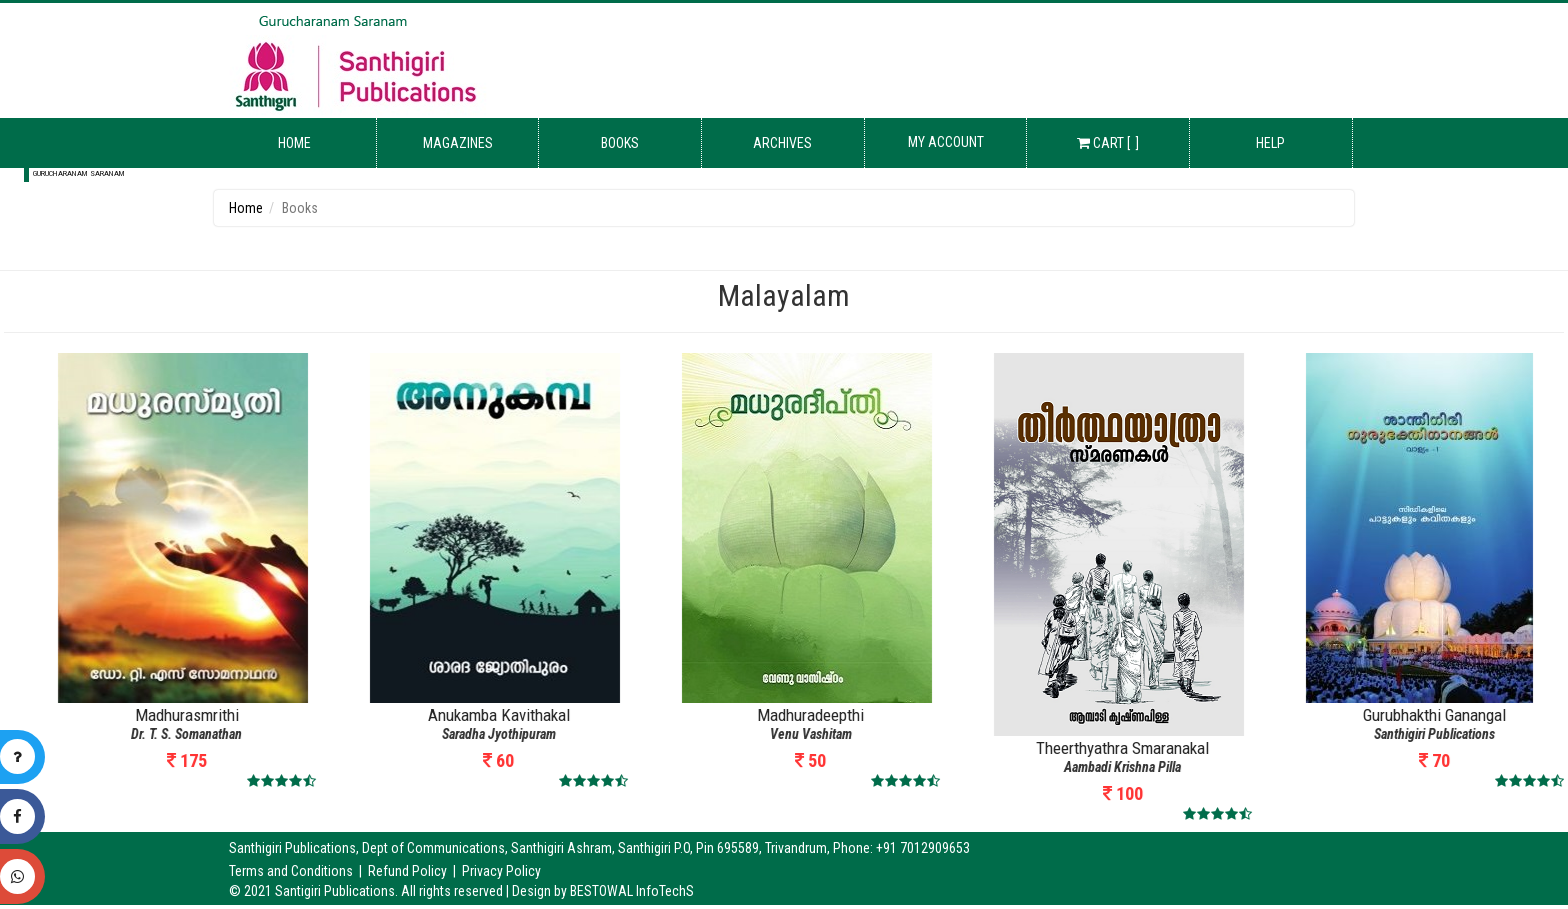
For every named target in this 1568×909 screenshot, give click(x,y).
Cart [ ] (1108, 143)
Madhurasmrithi (440, 715)
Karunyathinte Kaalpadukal (128, 715)
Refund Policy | (415, 871)
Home (294, 143)
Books (620, 143)
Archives (782, 143)
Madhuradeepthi (1064, 715)
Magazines (458, 143)
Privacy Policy (501, 871)
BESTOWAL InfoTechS (632, 891)
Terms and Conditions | (298, 871)
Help (1270, 143)
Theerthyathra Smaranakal (1376, 748)
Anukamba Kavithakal (752, 715)
